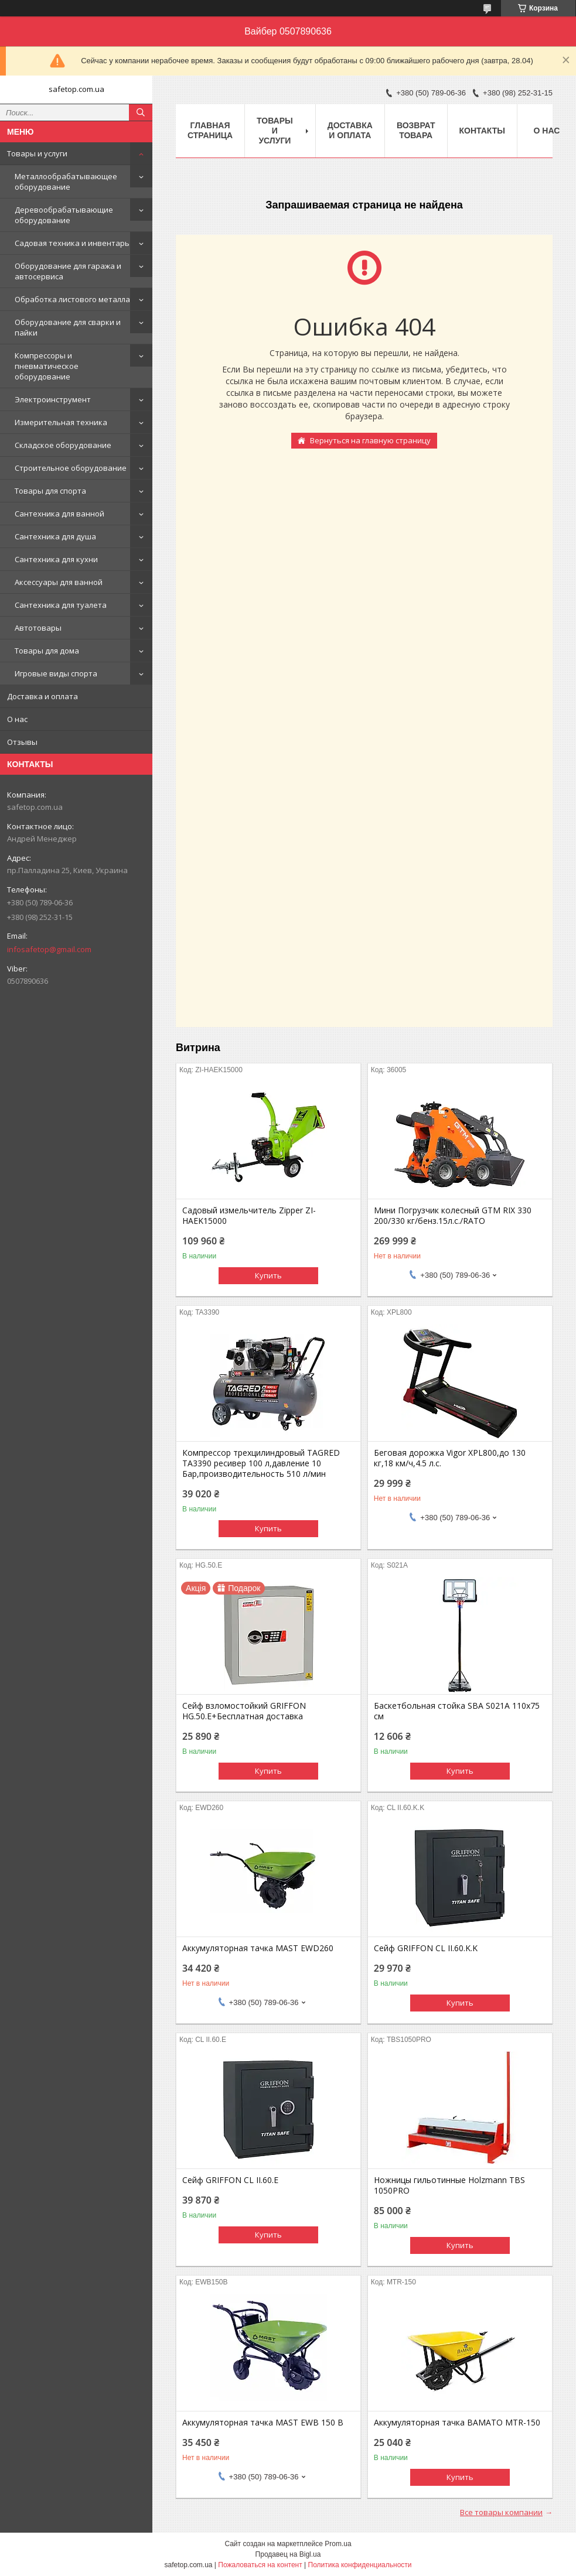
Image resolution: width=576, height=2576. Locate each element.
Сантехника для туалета (61, 605)
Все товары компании (501, 2512)
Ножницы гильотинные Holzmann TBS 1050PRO (449, 2185)
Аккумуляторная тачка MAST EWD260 (257, 1948)
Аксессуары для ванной (59, 582)
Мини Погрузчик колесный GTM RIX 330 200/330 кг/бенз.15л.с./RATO (452, 1215)
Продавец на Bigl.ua (288, 2554)
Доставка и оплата (42, 696)
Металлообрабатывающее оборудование (66, 181)
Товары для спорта (50, 490)
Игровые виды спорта (56, 673)
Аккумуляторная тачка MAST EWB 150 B (262, 2422)
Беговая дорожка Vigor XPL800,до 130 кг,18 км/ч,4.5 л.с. (450, 1458)
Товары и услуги (37, 153)
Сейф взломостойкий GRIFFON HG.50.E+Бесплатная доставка (244, 1711)
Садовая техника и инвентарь (72, 243)
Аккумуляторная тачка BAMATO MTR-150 (457, 2422)
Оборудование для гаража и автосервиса (68, 271)
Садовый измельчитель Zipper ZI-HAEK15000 (249, 1215)
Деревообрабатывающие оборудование (64, 214)
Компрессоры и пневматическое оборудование (47, 366)
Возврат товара (416, 130)
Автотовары (38, 627)
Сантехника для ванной (59, 513)
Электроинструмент (53, 399)
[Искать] (140, 112)
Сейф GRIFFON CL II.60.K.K (426, 1948)
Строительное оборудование (71, 468)
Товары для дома (47, 650)
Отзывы (22, 742)
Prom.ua (338, 2544)
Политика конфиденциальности (360, 2565)
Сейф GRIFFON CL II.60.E (230, 2180)
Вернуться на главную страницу (370, 440)
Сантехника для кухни (56, 559)
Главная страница (210, 130)
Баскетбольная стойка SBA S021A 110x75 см (457, 1711)
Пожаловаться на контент (260, 2565)
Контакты (482, 130)
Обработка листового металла (72, 299)
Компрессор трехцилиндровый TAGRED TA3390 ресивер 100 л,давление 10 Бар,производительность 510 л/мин (261, 1463)
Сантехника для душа (55, 536)
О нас (17, 719)
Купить (268, 1275)
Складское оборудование (63, 445)
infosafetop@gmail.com (49, 949)
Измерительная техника (61, 422)
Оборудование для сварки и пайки (68, 327)
